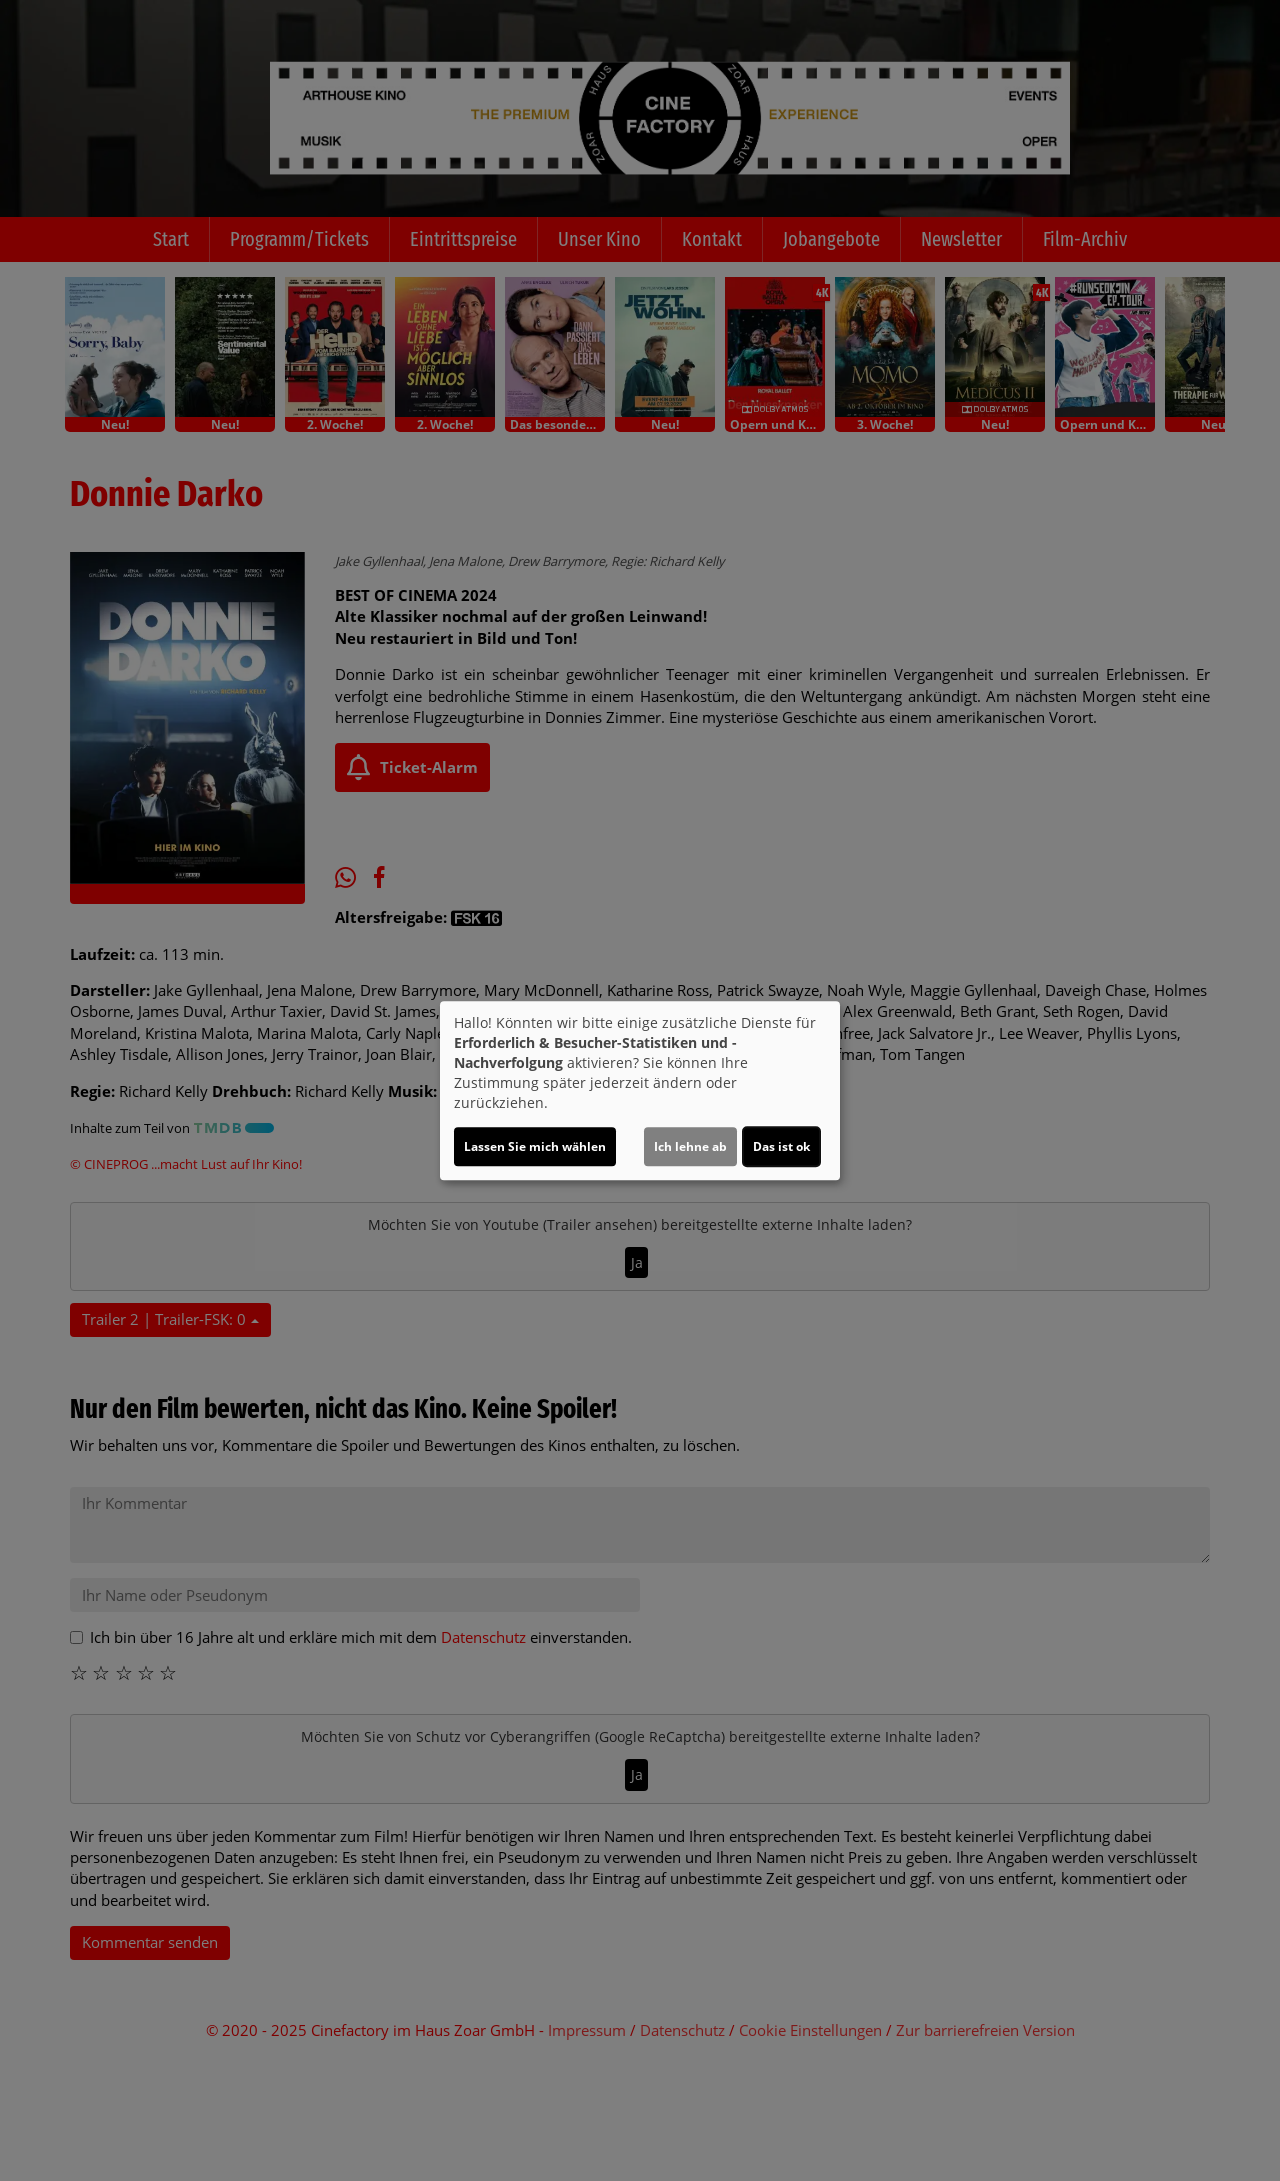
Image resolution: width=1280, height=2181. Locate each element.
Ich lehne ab (690, 1146)
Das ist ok (781, 1146)
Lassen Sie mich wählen (535, 1146)
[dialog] (640, 1091)
